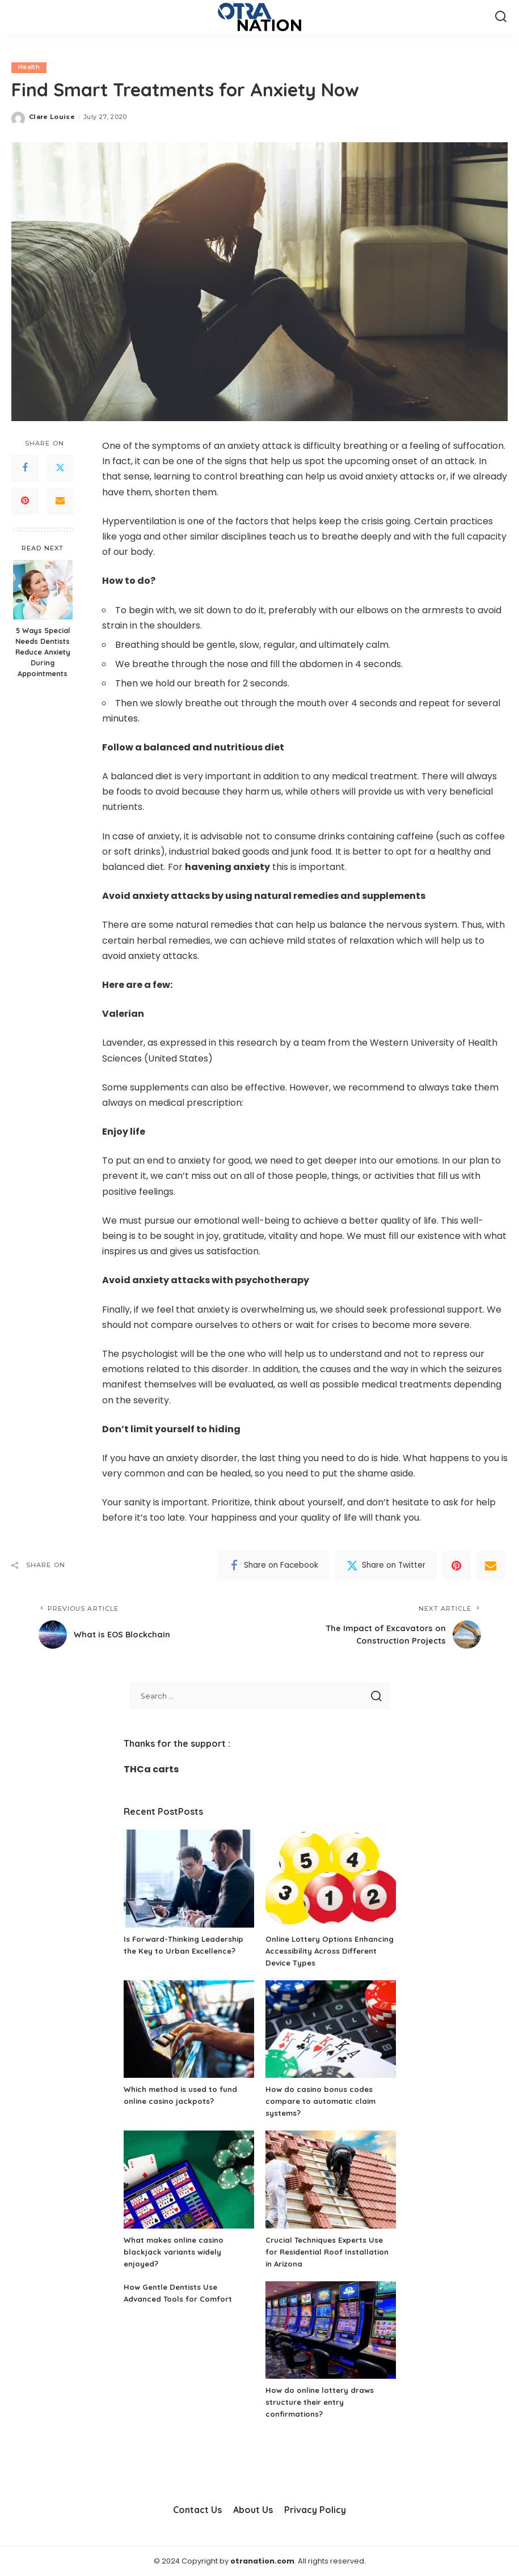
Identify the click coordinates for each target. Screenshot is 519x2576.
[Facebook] (25, 468)
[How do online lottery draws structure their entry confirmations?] (330, 2330)
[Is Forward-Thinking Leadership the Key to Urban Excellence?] (189, 1879)
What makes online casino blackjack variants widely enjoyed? (176, 2252)
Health (29, 67)
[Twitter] (60, 468)
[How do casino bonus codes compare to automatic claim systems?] (330, 2029)
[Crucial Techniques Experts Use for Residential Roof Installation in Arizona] (330, 2180)
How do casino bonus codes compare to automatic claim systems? (323, 2101)
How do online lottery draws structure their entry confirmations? (321, 2402)
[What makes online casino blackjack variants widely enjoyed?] (189, 2180)
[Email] (60, 501)
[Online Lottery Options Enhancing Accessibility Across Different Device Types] (330, 1879)
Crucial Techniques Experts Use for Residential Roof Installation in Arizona (330, 2252)
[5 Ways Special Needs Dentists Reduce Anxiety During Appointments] (43, 590)
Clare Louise (52, 117)
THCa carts (151, 1769)
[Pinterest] (25, 501)
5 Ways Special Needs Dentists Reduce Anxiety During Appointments (42, 652)
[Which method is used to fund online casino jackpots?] (189, 2029)
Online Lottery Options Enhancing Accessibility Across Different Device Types (327, 1951)
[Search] (501, 17)
